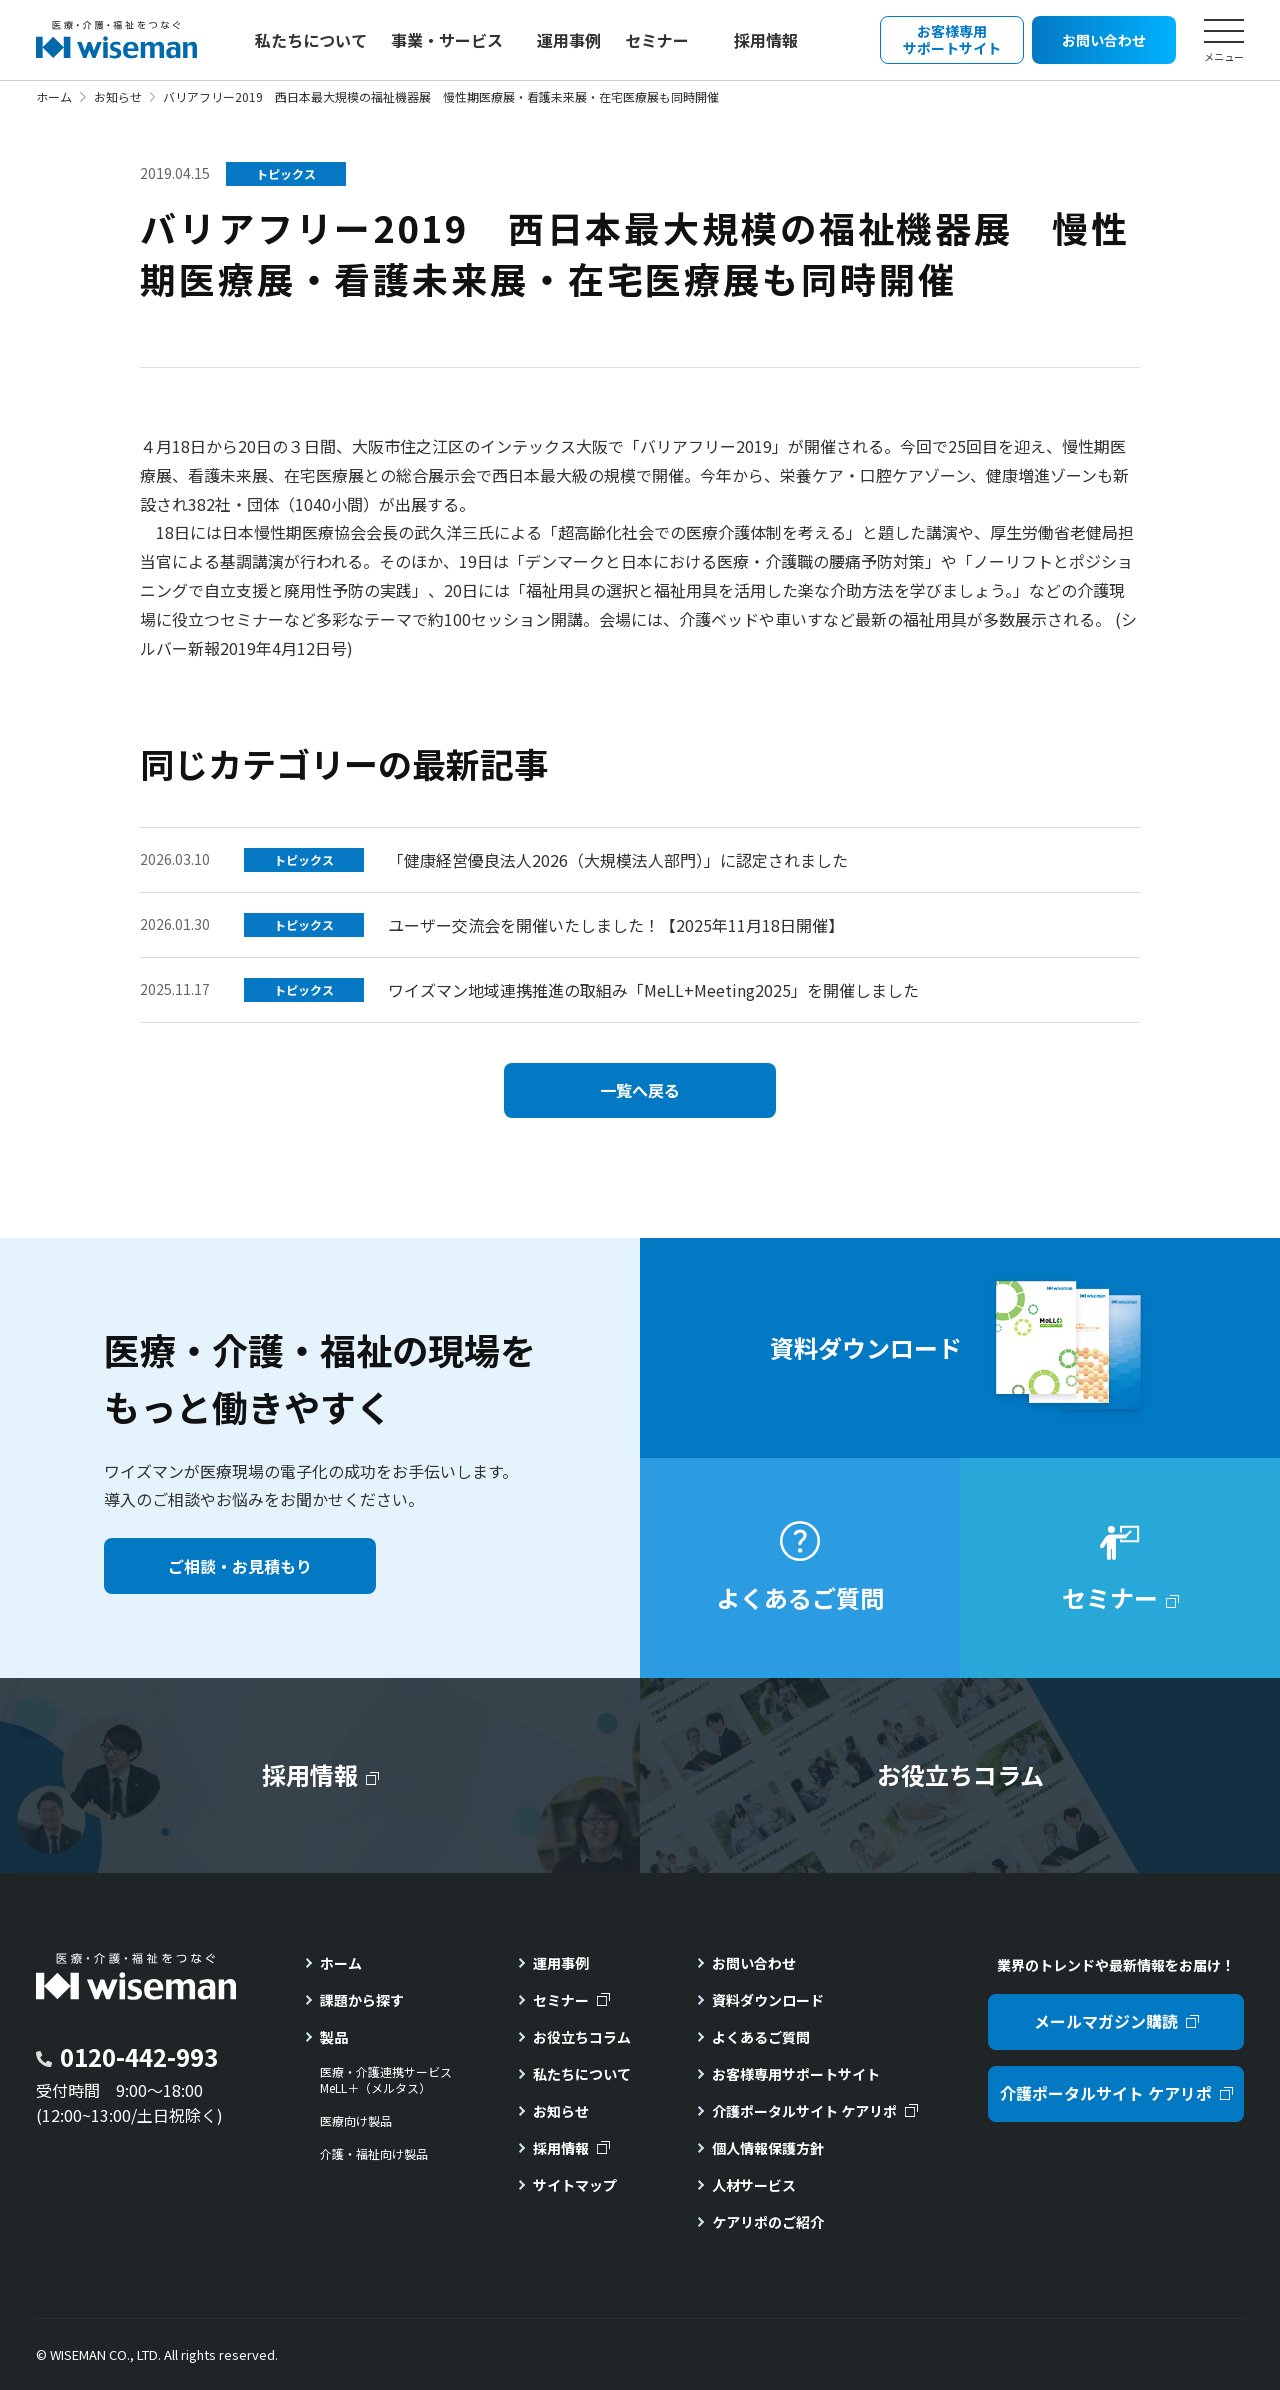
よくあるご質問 (761, 2037)
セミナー (657, 40)
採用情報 (766, 40)
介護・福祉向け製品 (374, 2154)
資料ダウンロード (768, 2000)
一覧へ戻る (640, 1090)
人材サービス (754, 2185)
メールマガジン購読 (1106, 2021)
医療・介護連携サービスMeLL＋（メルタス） (386, 2080)
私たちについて (311, 40)
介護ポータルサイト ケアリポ (804, 2111)
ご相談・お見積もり (240, 1566)
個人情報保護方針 (768, 2148)
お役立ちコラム (582, 2037)
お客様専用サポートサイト (796, 2074)
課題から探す (362, 2000)
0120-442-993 (139, 2056)
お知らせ (118, 96)
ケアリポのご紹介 (768, 2222)
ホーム (54, 96)
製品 (334, 2037)
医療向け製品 (356, 2121)
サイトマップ (575, 2185)
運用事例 (569, 40)
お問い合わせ (754, 1963)
